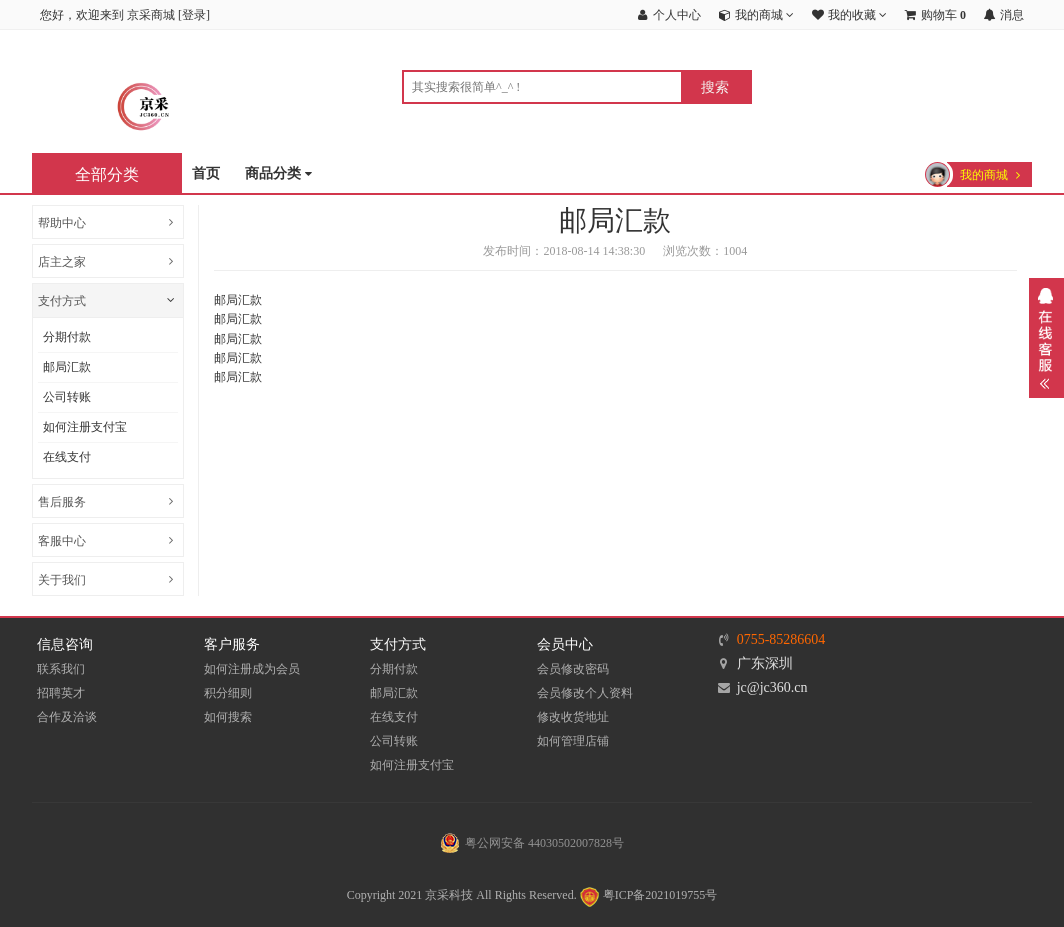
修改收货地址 (573, 717)
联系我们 (61, 669)
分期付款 (67, 337)
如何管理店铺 (573, 741)
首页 (206, 173)
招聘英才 (61, 693)
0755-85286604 (781, 639)
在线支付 (67, 457)
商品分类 (278, 174)
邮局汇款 (67, 367)
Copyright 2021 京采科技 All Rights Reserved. (462, 895)
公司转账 (67, 397)
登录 (194, 15)
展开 (1046, 338)
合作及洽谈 (67, 717)
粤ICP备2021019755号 (647, 895)
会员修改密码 (573, 669)
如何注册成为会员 (252, 669)
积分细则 (228, 693)
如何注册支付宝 (85, 427)
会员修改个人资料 (585, 693)
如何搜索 (228, 717)
